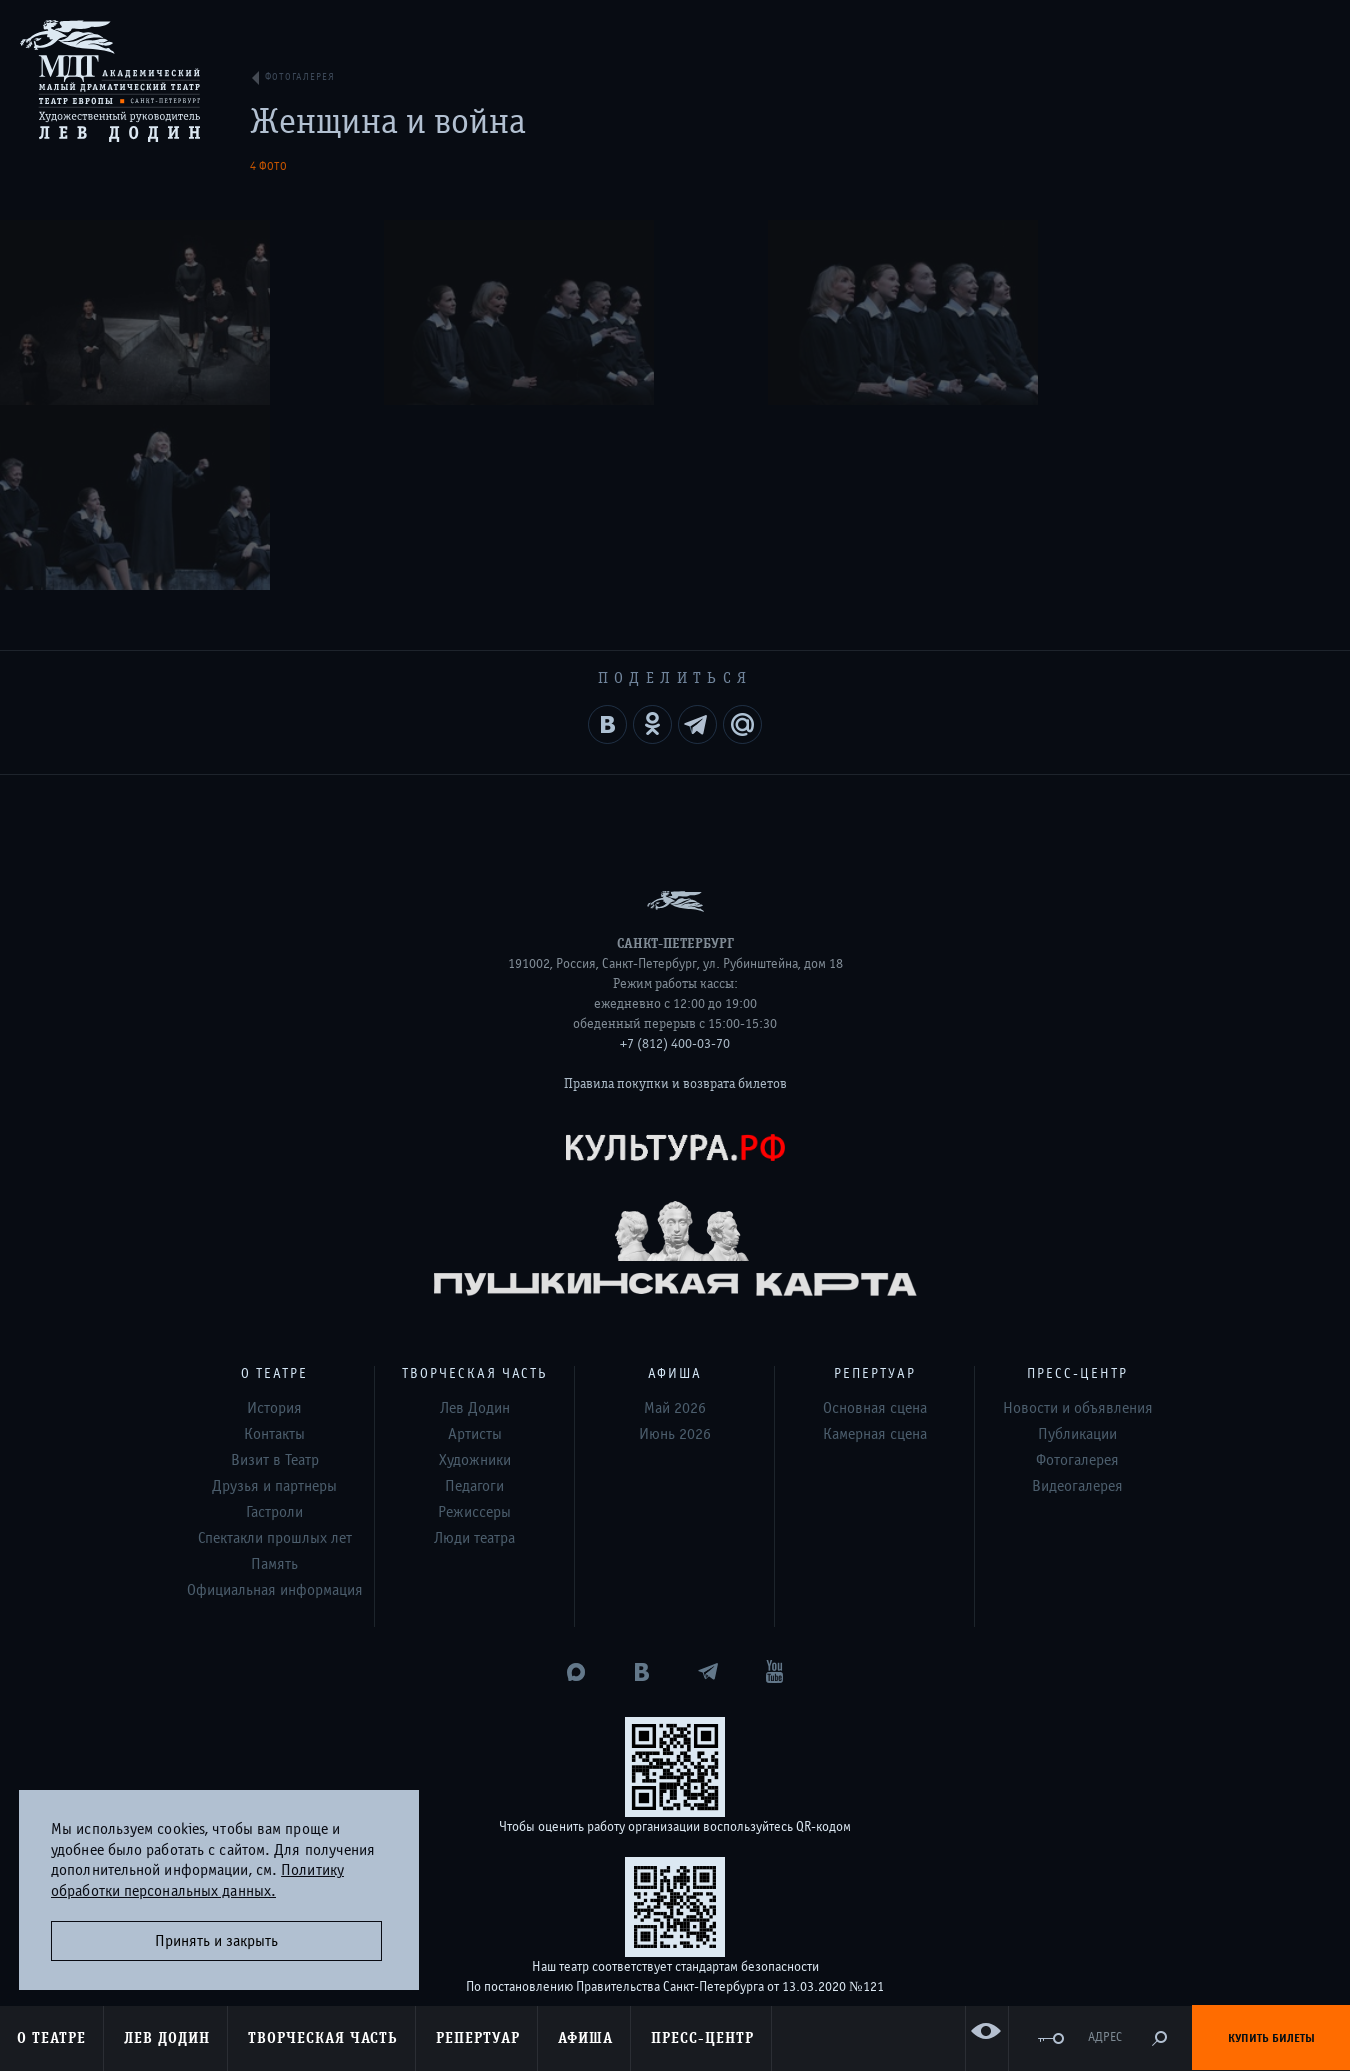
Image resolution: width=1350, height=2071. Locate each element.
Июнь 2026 (675, 1249)
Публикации (1077, 1249)
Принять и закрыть (216, 1941)
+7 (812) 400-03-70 (675, 859)
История (274, 1223)
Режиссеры (474, 1327)
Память (274, 1379)
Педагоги (474, 1301)
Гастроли (274, 1327)
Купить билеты (1271, 2038)
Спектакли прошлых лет (275, 1353)
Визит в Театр (275, 1275)
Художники (475, 1275)
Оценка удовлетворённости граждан (675, 1853)
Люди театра (474, 1353)
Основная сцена (875, 1223)
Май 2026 (675, 1223)
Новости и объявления (1078, 1223)
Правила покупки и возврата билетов (675, 899)
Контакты (274, 1249)
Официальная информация (275, 1405)
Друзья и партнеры (274, 1301)
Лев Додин (475, 1223)
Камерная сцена (875, 1249)
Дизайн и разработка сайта (638, 1936)
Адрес (1105, 2037)
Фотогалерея (1077, 1275)
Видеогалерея (1077, 1301)
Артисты (475, 1249)
